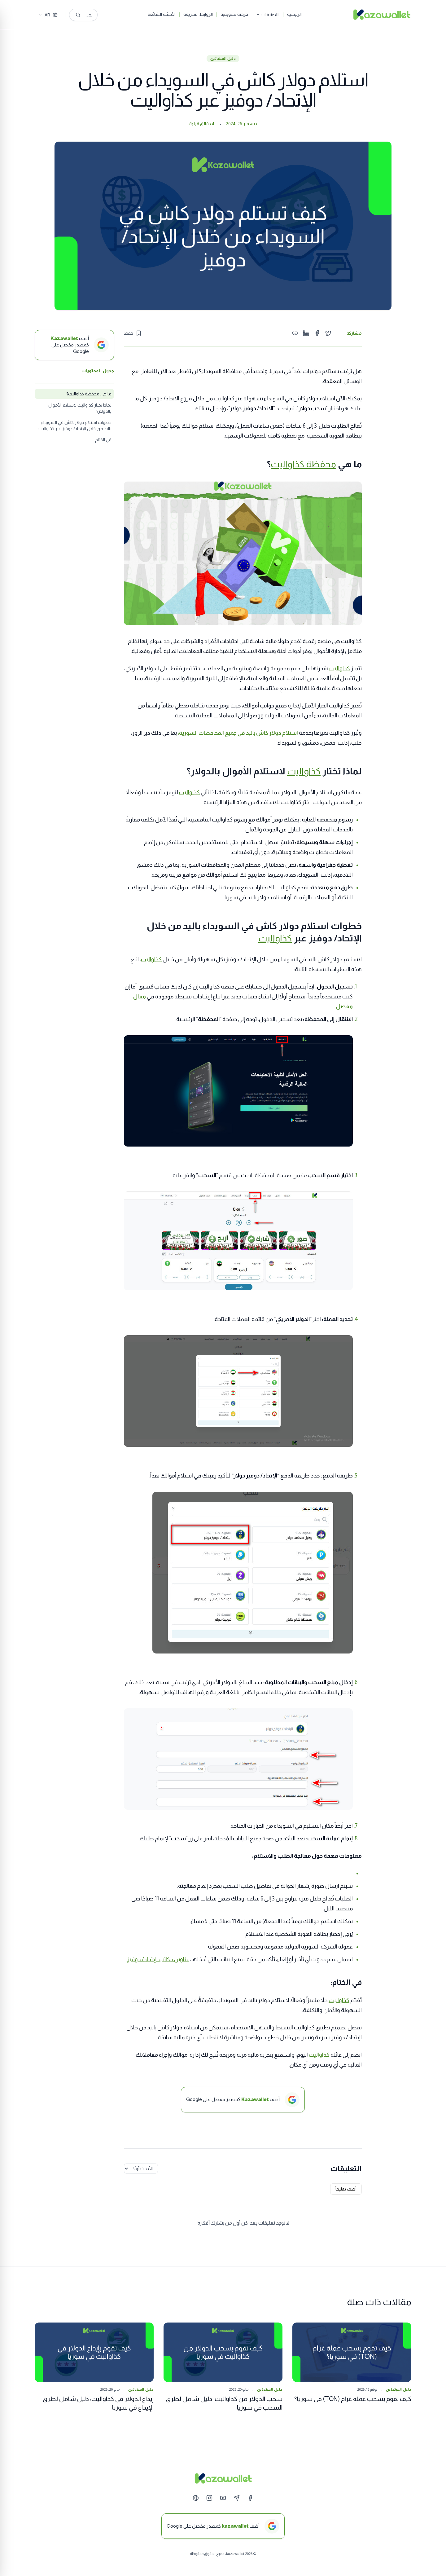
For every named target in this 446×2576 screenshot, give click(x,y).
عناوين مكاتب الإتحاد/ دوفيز (158, 1959)
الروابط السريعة (216, 14)
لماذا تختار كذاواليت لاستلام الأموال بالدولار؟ (80, 408)
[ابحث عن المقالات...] (101, 15)
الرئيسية (312, 14)
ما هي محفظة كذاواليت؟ (89, 393)
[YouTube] (223, 2498)
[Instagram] (209, 2498)
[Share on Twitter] (328, 333)
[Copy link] (295, 333)
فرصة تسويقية (252, 14)
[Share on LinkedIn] (306, 333)
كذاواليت (339, 668)
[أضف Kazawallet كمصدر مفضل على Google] (74, 345)
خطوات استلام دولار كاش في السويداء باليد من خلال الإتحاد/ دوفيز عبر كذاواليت (75, 425)
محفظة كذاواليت (303, 464)
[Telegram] (237, 2498)
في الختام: (103, 439)
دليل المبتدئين (223, 58)
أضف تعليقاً (345, 2188)
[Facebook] (250, 2498)
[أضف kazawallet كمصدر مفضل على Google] (223, 2526)
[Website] (196, 2498)
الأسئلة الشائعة (180, 14)
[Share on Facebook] (317, 333)
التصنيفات (286, 14)
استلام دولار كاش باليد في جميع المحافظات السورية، (238, 733)
